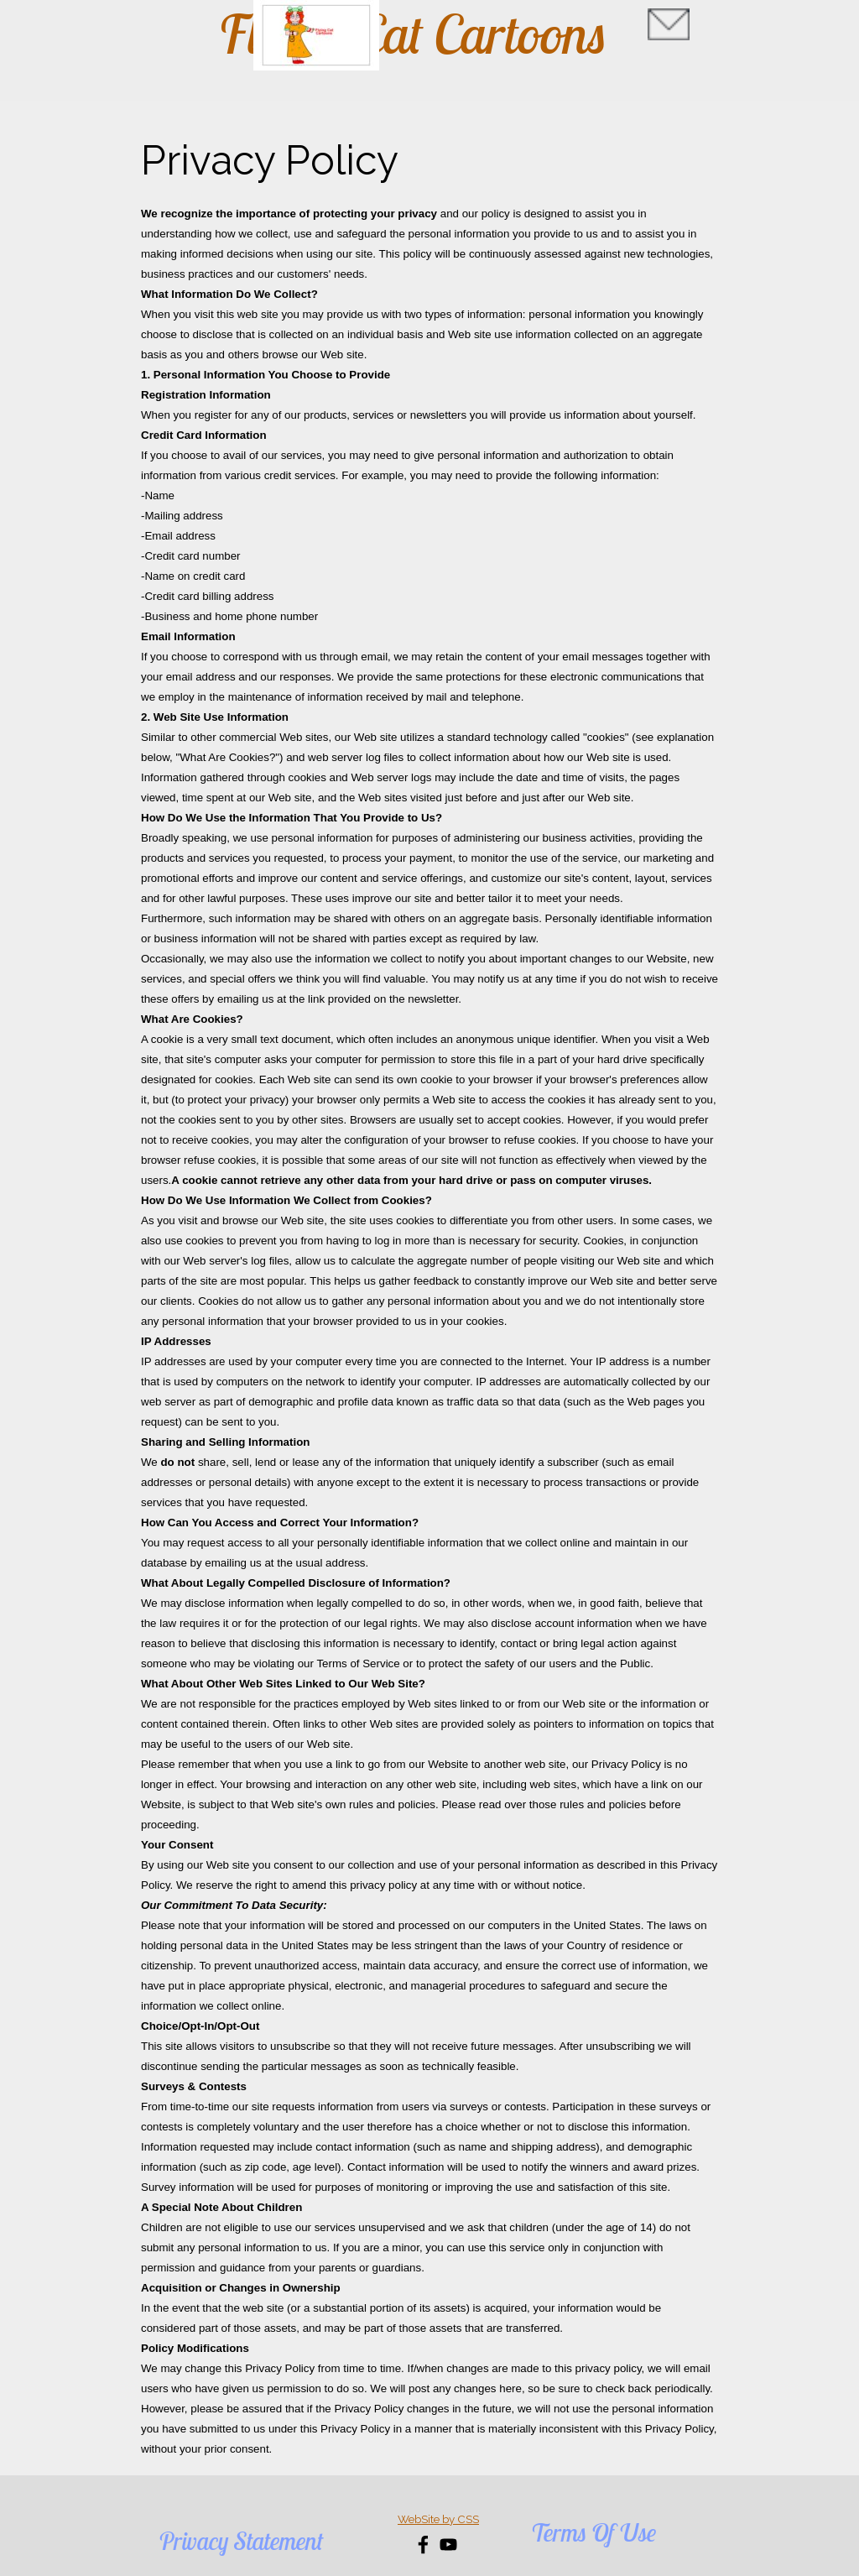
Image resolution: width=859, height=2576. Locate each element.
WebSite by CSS (438, 2519)
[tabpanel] (429, 1294)
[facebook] (423, 2544)
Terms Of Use (593, 2532)
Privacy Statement (241, 2541)
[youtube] (448, 2544)
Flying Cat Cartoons (412, 33)
